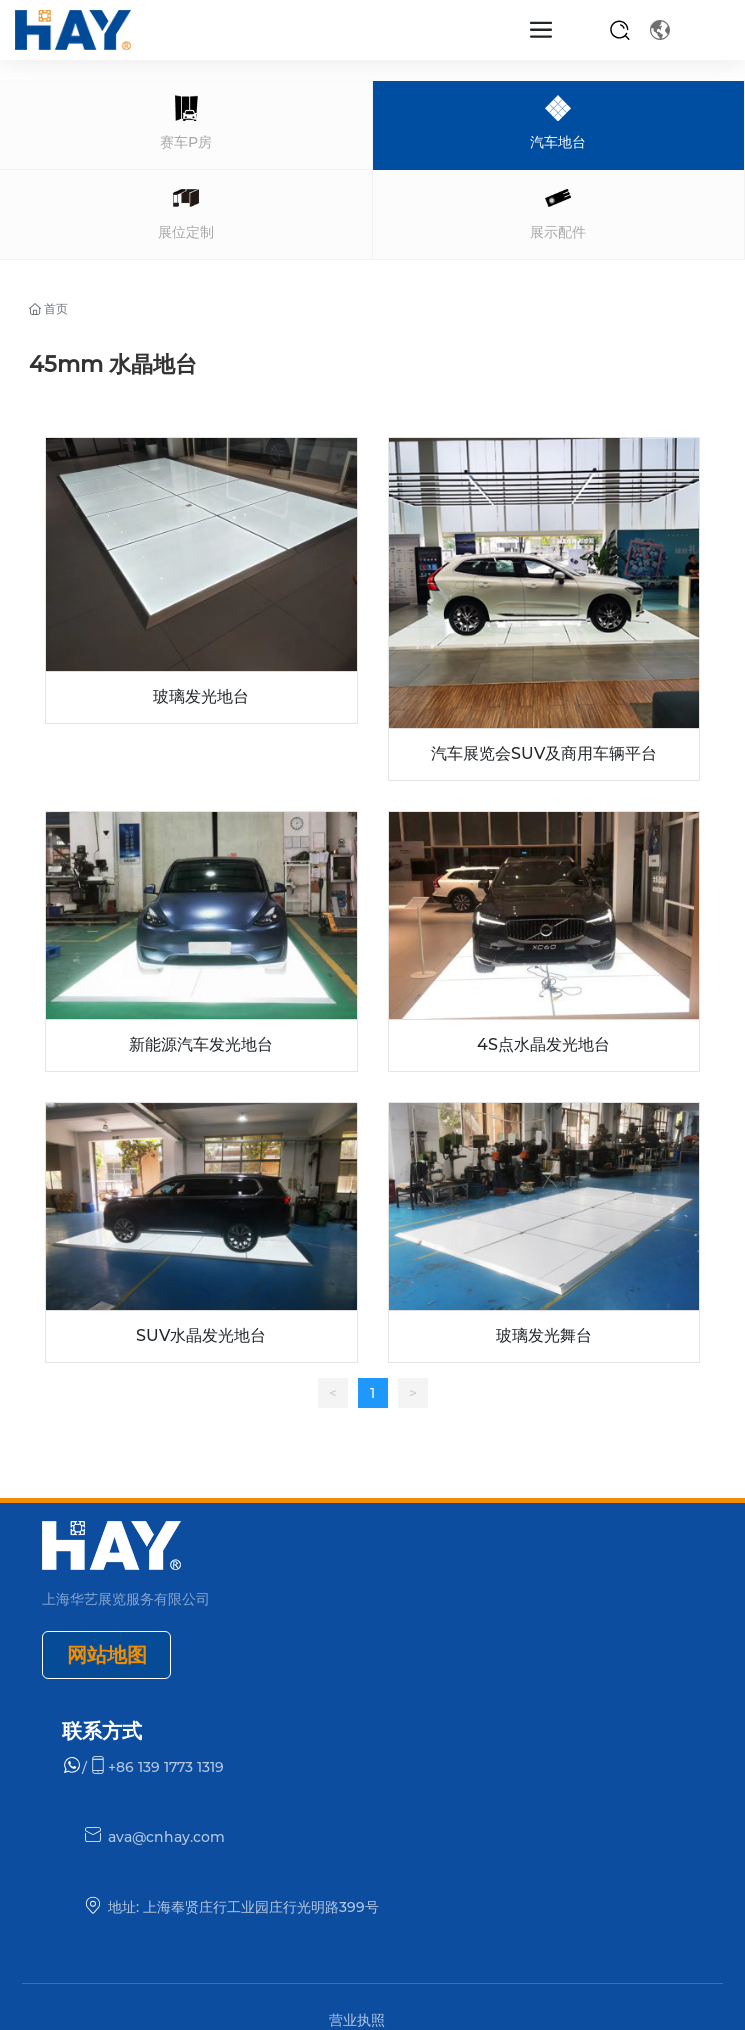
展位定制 (186, 232)
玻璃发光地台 (201, 696)
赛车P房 (186, 142)
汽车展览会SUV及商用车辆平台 (544, 753)
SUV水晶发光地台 (201, 1335)
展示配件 (558, 232)
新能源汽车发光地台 (201, 1044)
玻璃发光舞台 (544, 1335)
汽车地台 (558, 142)
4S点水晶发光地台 (543, 1044)
